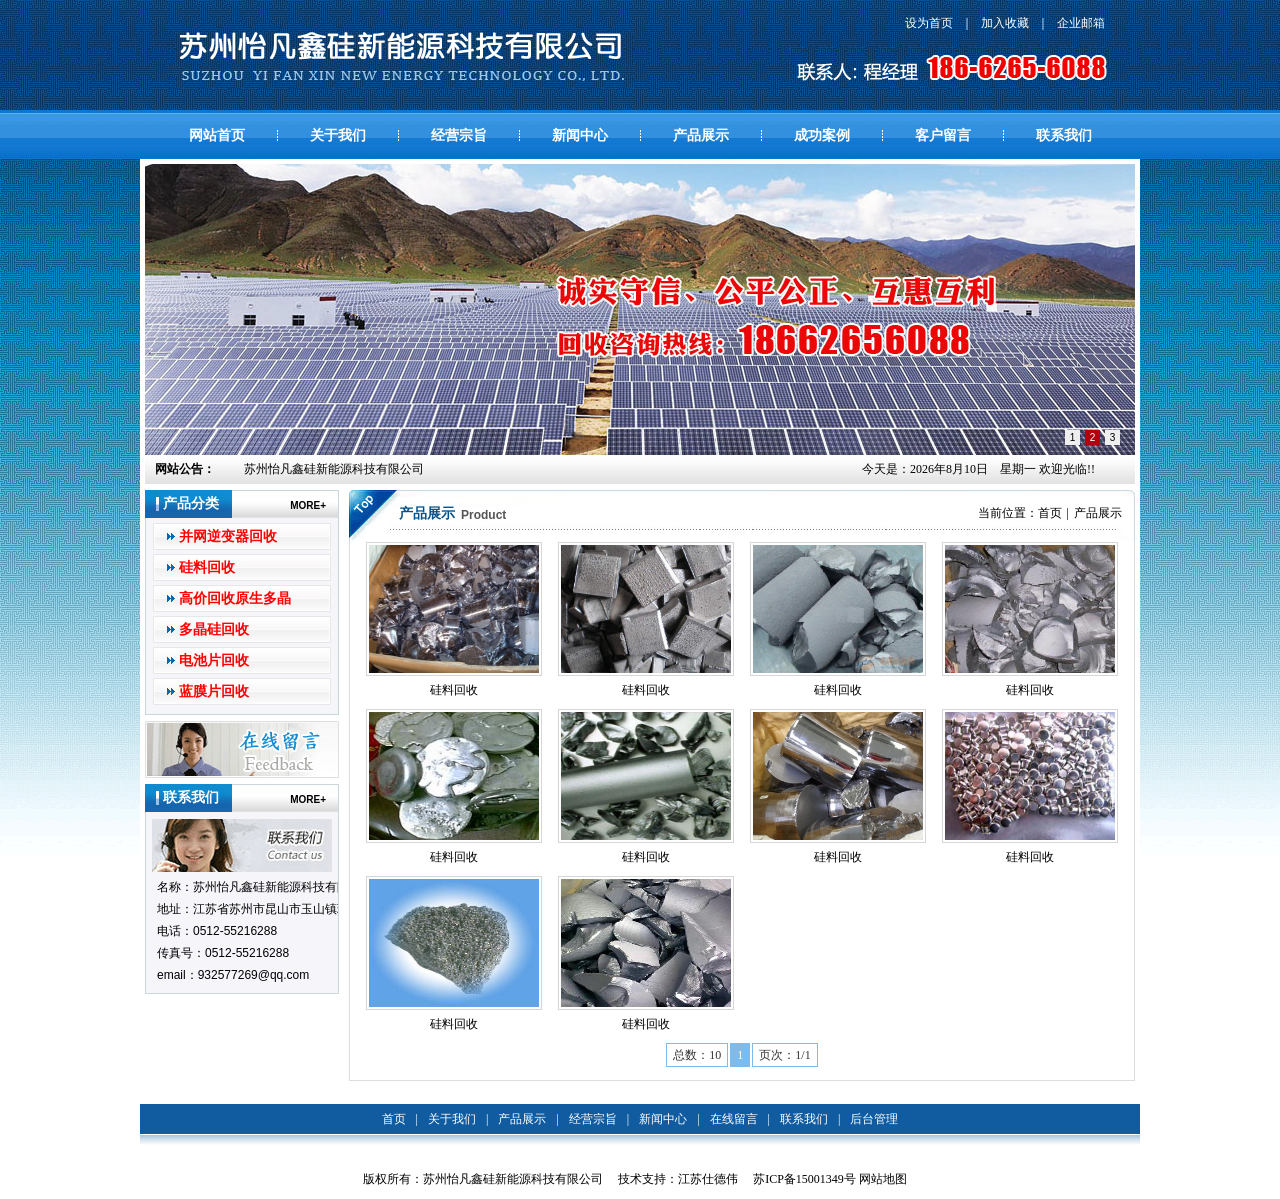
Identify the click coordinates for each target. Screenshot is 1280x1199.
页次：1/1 (784, 1055)
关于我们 (338, 135)
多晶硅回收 (214, 629)
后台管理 (874, 1119)
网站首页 (217, 135)
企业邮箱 (1081, 23)
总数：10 (697, 1055)
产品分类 (191, 503)
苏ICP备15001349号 (804, 1179)
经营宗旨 (459, 135)
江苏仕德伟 (708, 1179)
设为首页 (929, 23)
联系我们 (1064, 135)
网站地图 (883, 1179)
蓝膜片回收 (214, 691)
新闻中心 (580, 135)
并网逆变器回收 (228, 536)
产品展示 (701, 135)
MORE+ (308, 505)
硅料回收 (207, 567)
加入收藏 (1005, 23)
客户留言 (943, 135)
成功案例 (822, 135)
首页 (1050, 513)
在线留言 (734, 1119)
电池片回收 (214, 660)
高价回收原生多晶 (235, 598)
